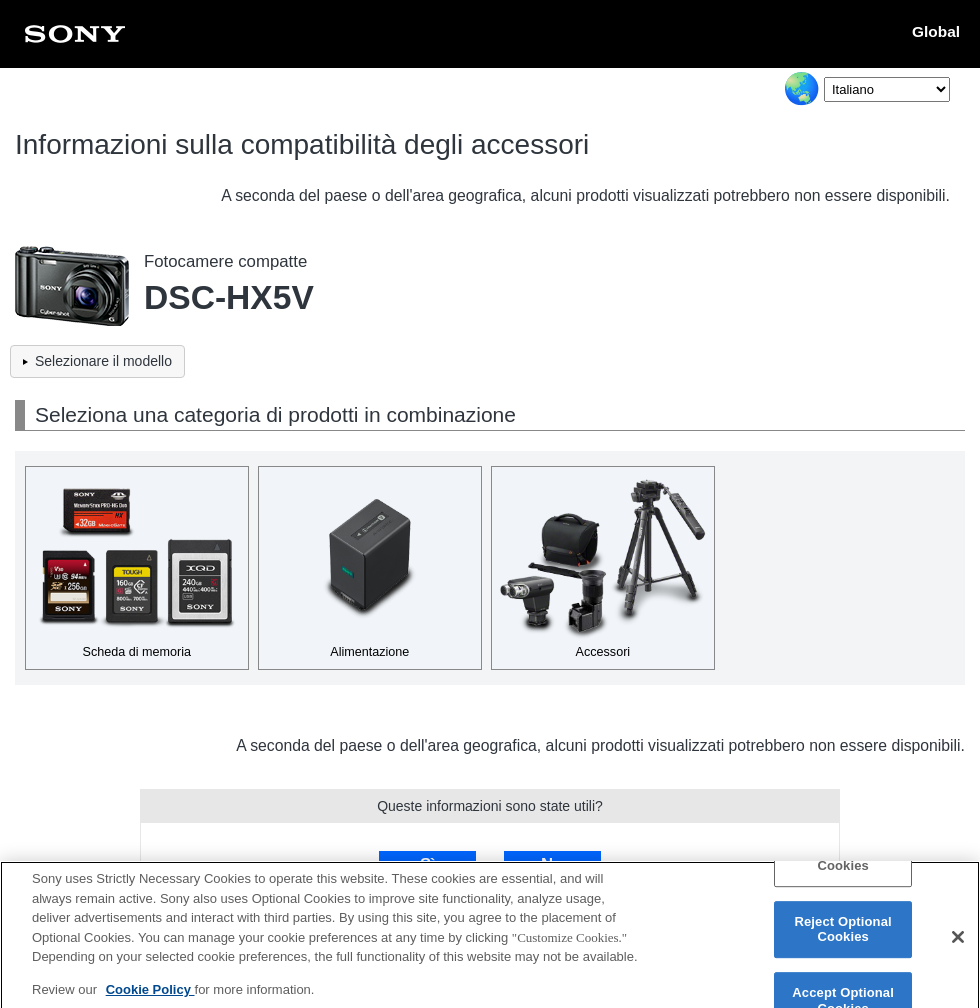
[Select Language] (887, 89)
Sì (428, 864)
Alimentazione (369, 652)
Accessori (603, 652)
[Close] (958, 944)
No (552, 864)
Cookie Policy (150, 996)
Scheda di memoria (137, 652)
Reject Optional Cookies (842, 936)
